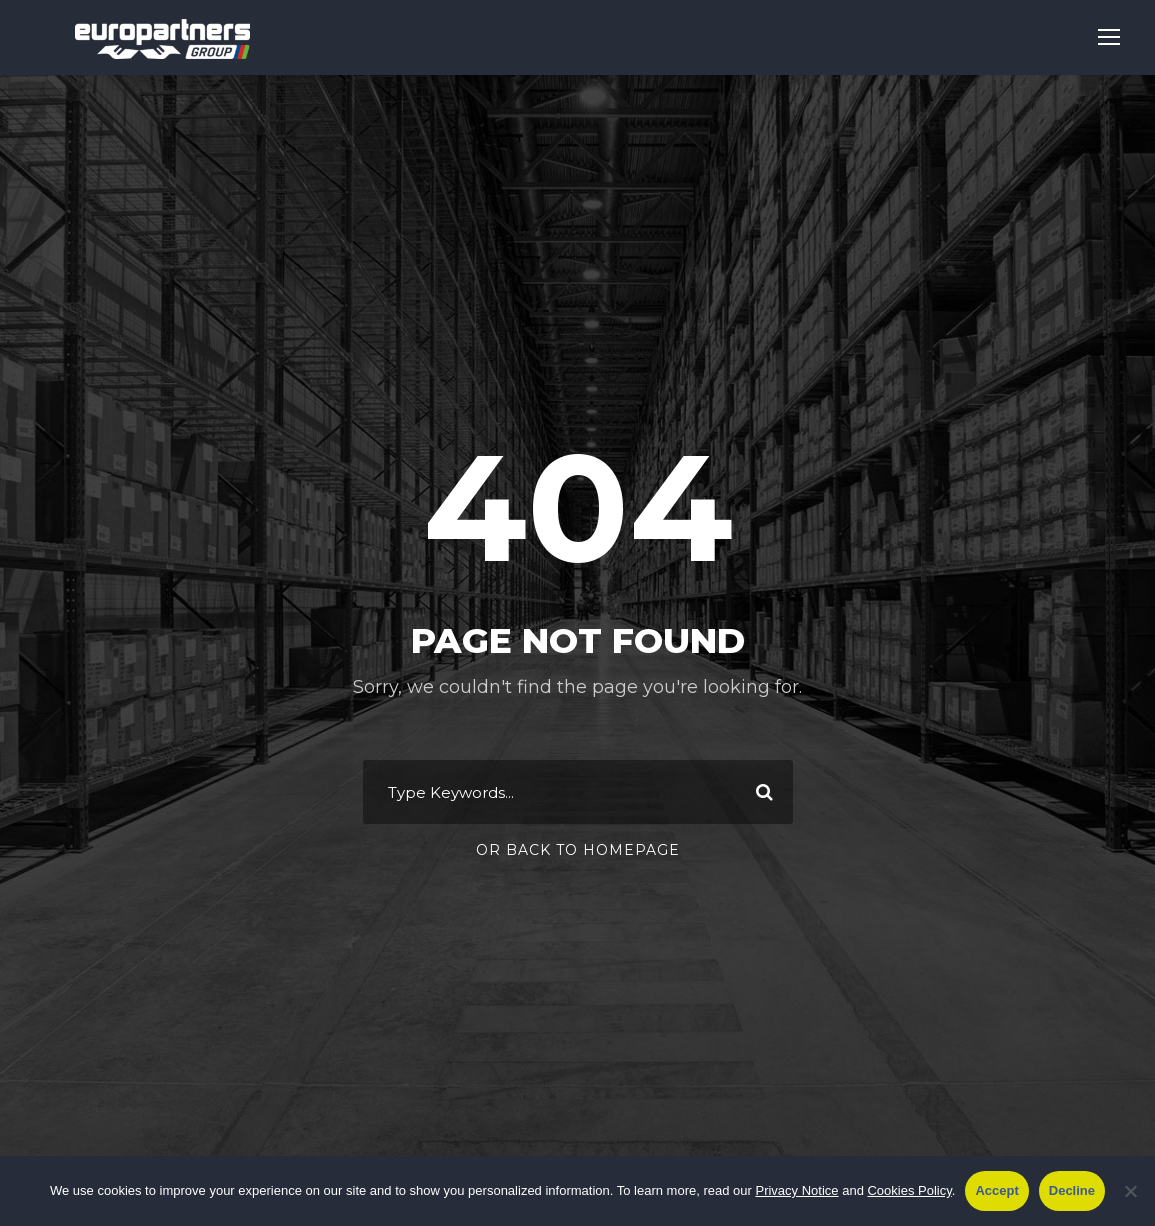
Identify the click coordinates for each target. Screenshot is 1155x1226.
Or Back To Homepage (578, 850)
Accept (996, 1190)
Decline (1072, 1190)
